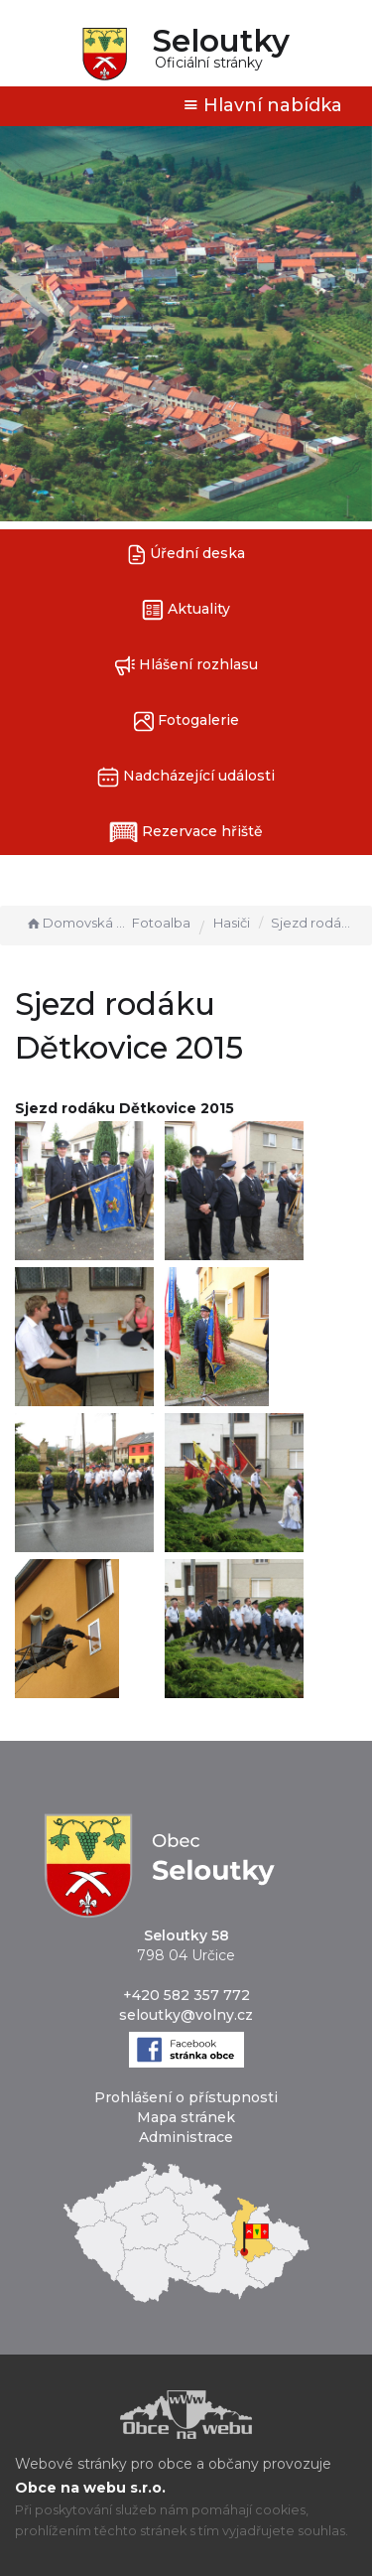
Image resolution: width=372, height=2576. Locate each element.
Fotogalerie (186, 721)
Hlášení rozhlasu (186, 665)
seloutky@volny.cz (186, 2015)
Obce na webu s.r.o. (90, 2488)
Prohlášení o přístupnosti (186, 2097)
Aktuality (186, 610)
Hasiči (231, 922)
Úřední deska (186, 554)
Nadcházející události (186, 777)
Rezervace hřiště (186, 832)
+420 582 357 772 (186, 1995)
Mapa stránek (186, 2117)
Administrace (186, 2137)
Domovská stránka (76, 922)
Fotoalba (161, 922)
